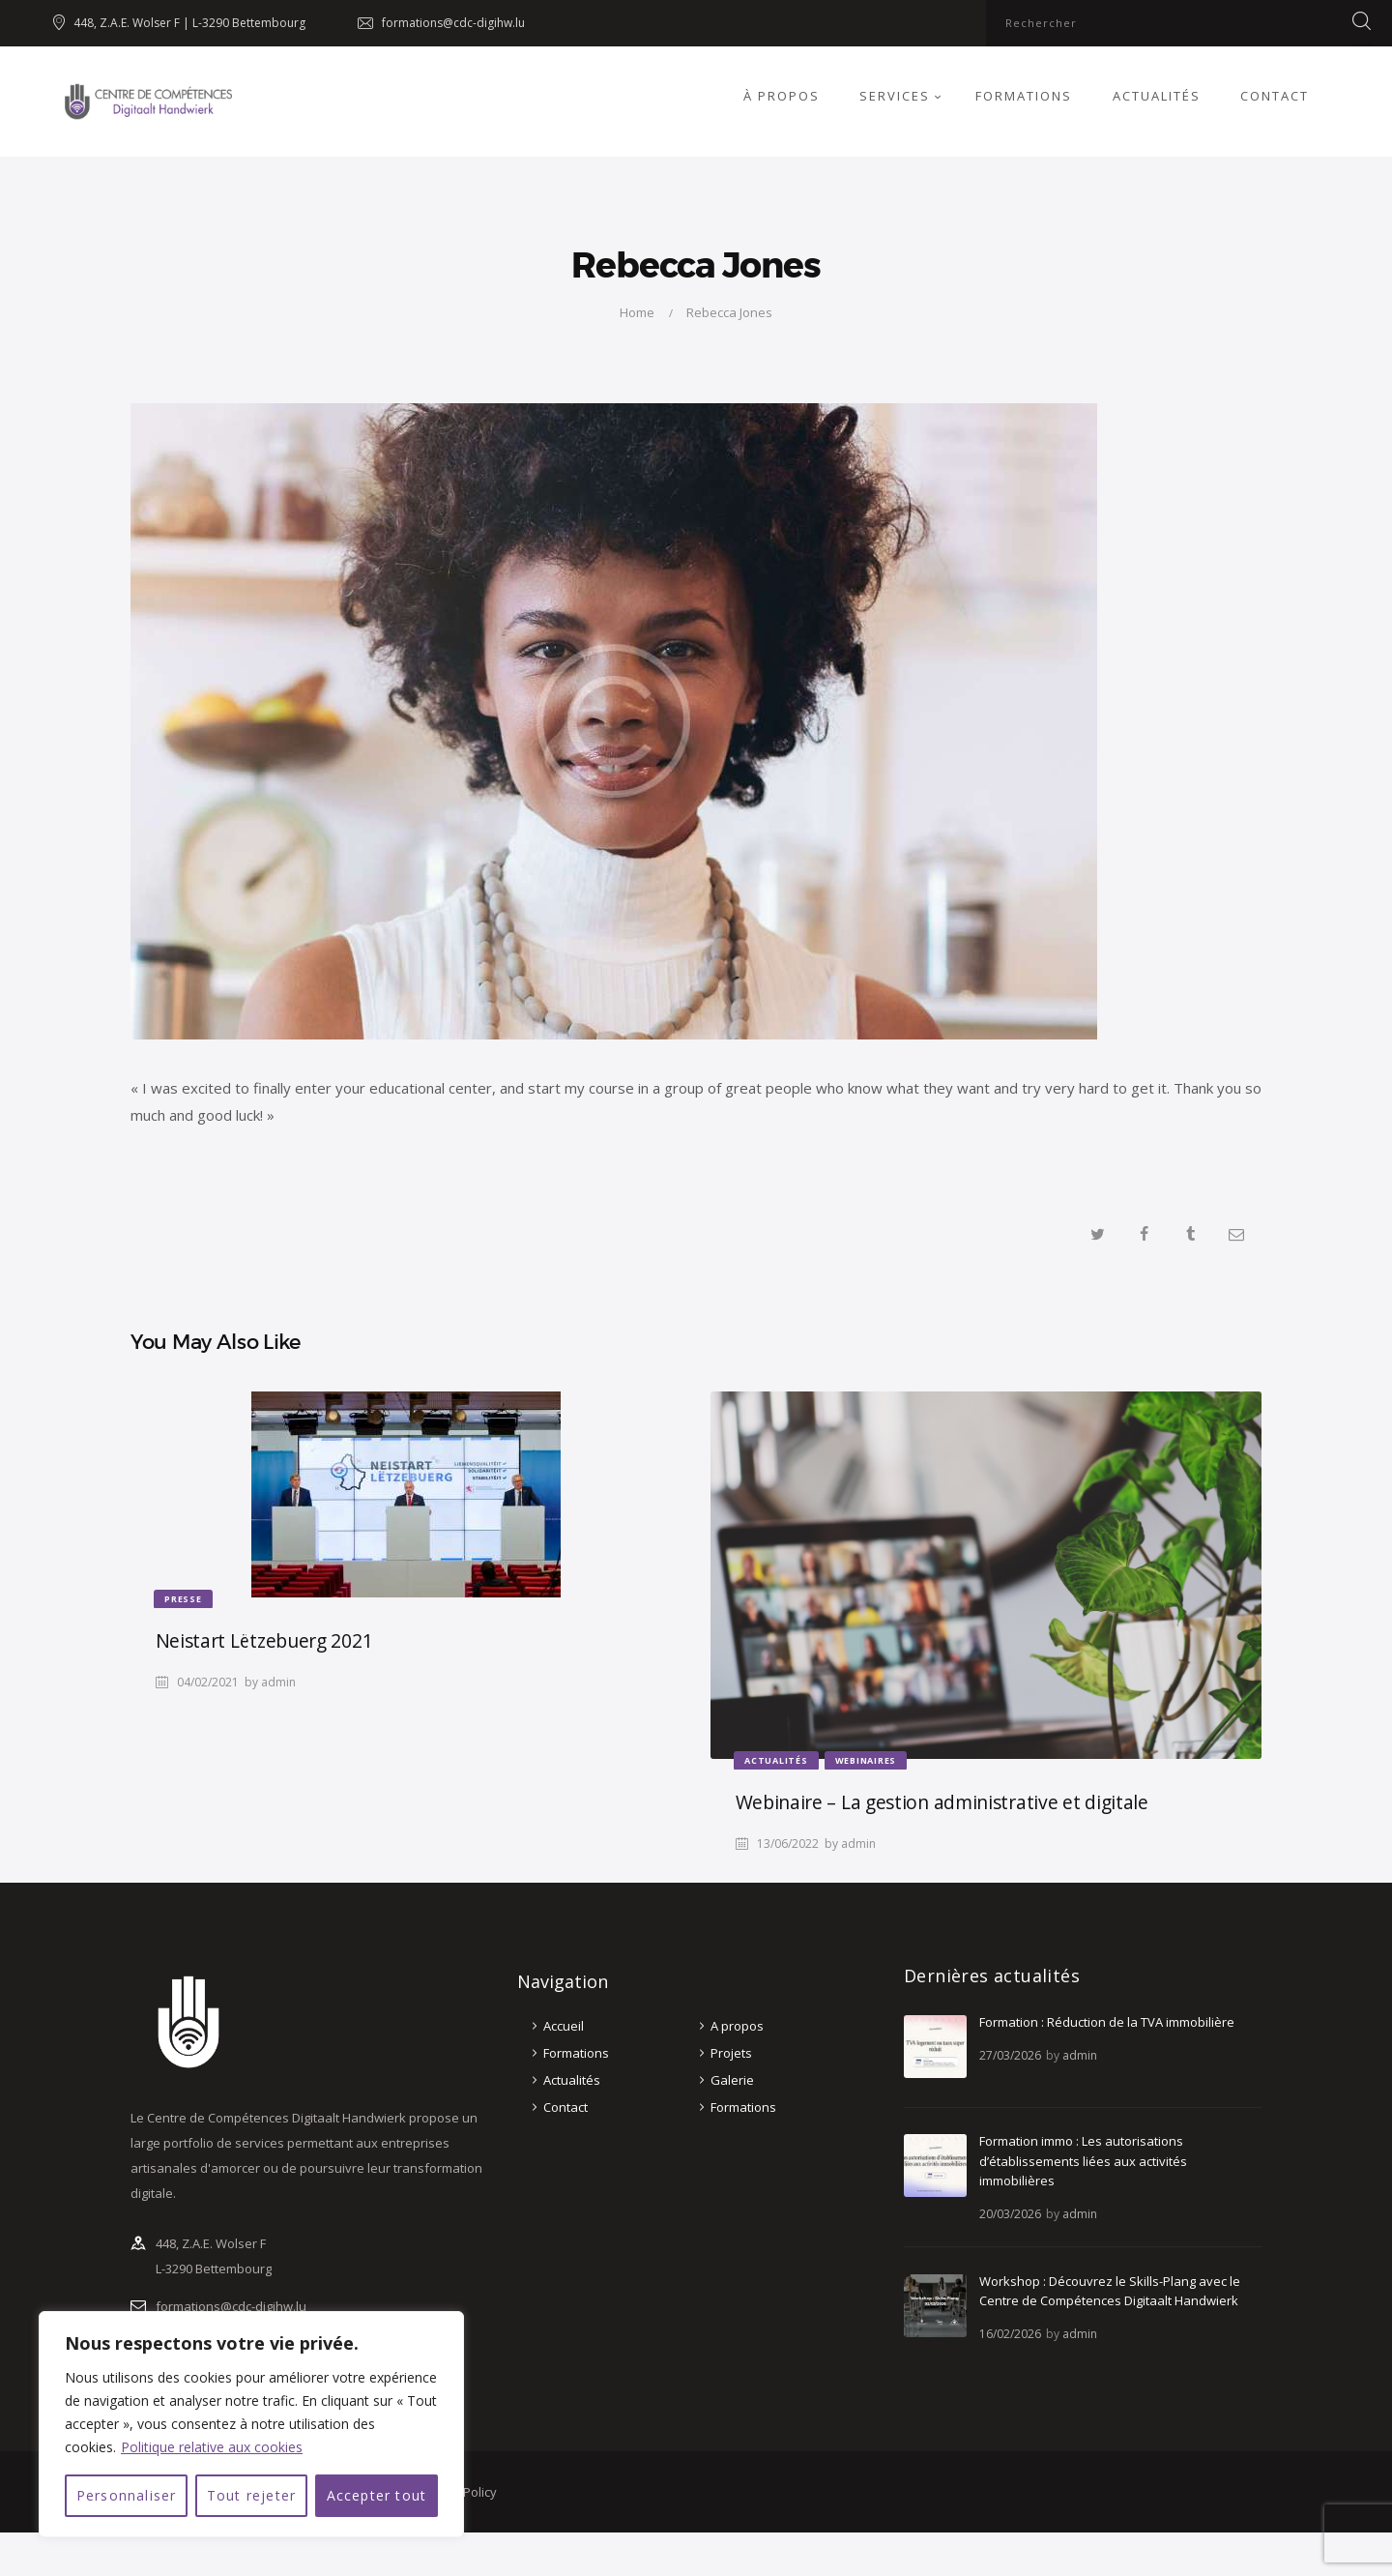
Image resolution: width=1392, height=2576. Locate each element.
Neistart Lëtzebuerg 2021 (264, 1640)
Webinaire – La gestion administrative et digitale (942, 1802)
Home (637, 312)
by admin (270, 1682)
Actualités (776, 1760)
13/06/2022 (788, 1843)
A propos (737, 2025)
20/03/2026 (1010, 2214)
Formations (576, 2053)
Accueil (563, 2025)
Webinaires (866, 1760)
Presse (183, 1599)
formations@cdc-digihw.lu (231, 2306)
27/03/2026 (1010, 2055)
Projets (731, 2053)
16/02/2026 (1010, 2334)
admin (1079, 2055)
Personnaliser (126, 2495)
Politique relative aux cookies (212, 2447)
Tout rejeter (251, 2495)
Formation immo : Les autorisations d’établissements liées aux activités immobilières (1083, 2161)
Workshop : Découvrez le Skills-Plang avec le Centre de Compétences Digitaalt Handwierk (1109, 2291)
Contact (565, 2107)
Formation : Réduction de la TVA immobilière (1106, 2022)
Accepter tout (377, 2495)
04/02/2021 (208, 1682)
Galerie (732, 2080)
